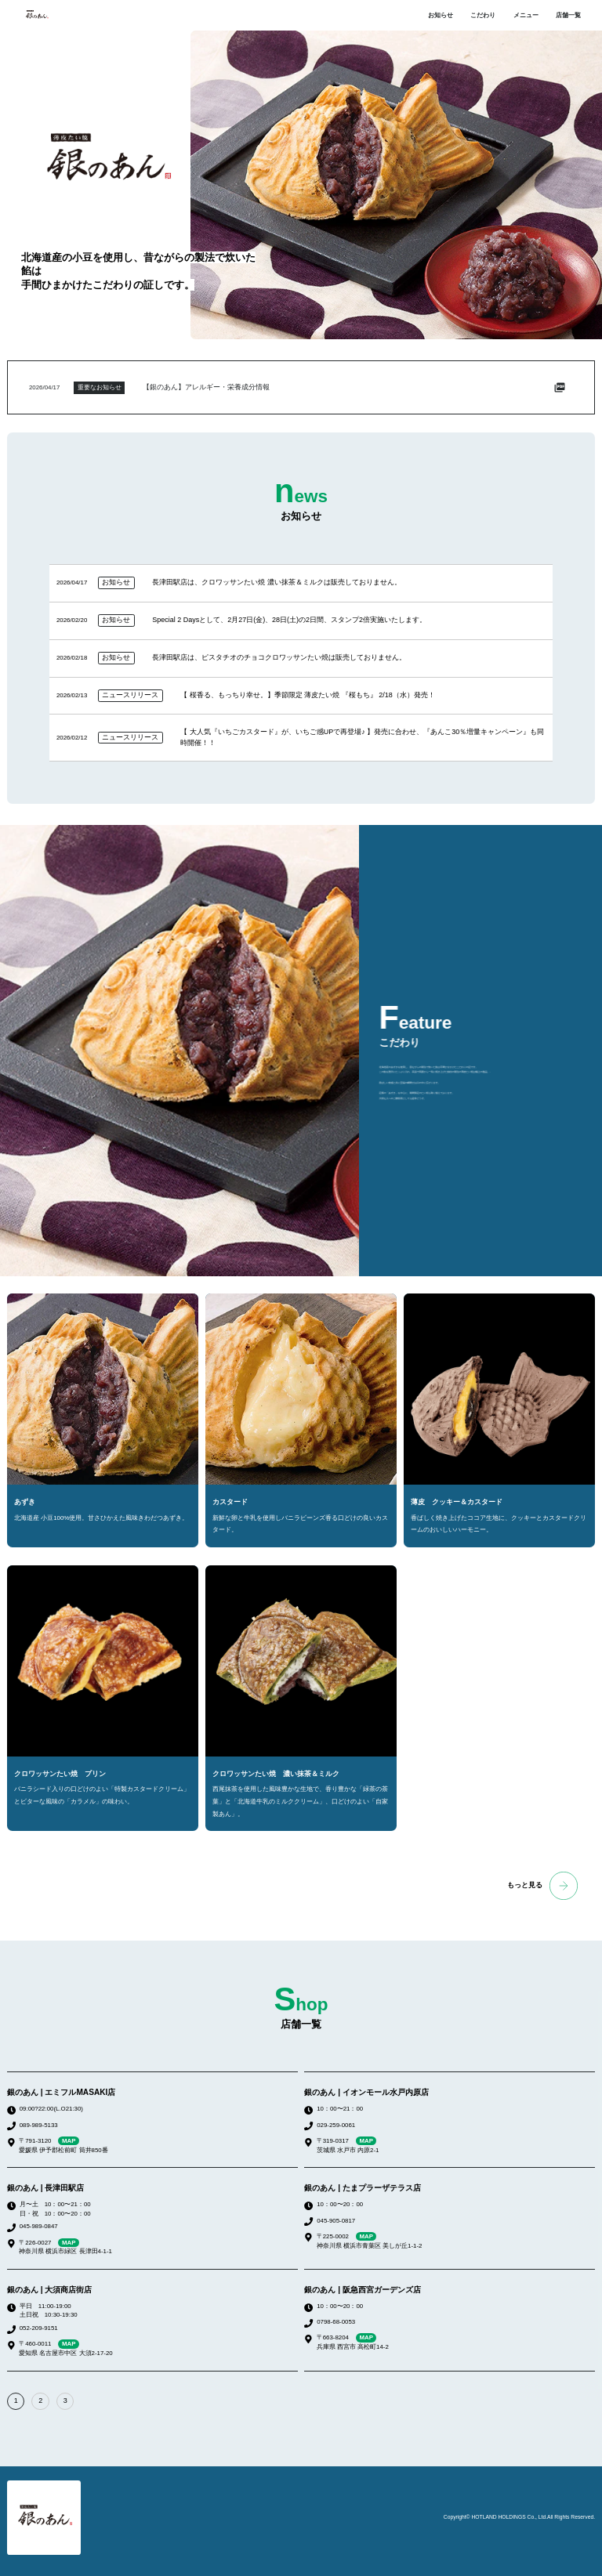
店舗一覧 (568, 15)
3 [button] (65, 2400)
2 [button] (40, 2400)
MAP (68, 2140)
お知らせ (440, 15)
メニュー (526, 15)
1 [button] (16, 2400)
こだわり (482, 15)
